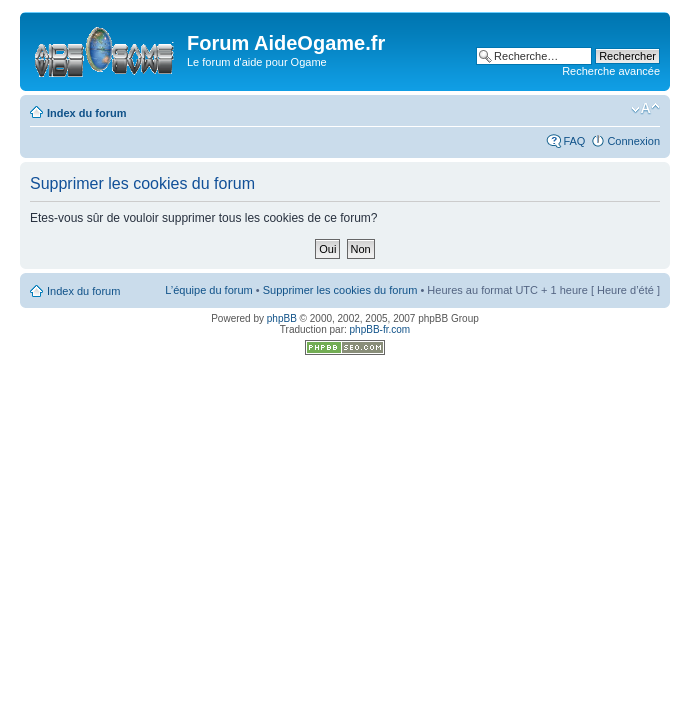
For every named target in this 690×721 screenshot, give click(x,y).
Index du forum (86, 113)
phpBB (282, 318)
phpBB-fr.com (380, 329)
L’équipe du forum (208, 290)
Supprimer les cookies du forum (340, 290)
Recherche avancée (611, 71)
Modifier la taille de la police (645, 109)
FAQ (574, 141)
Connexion (633, 141)
